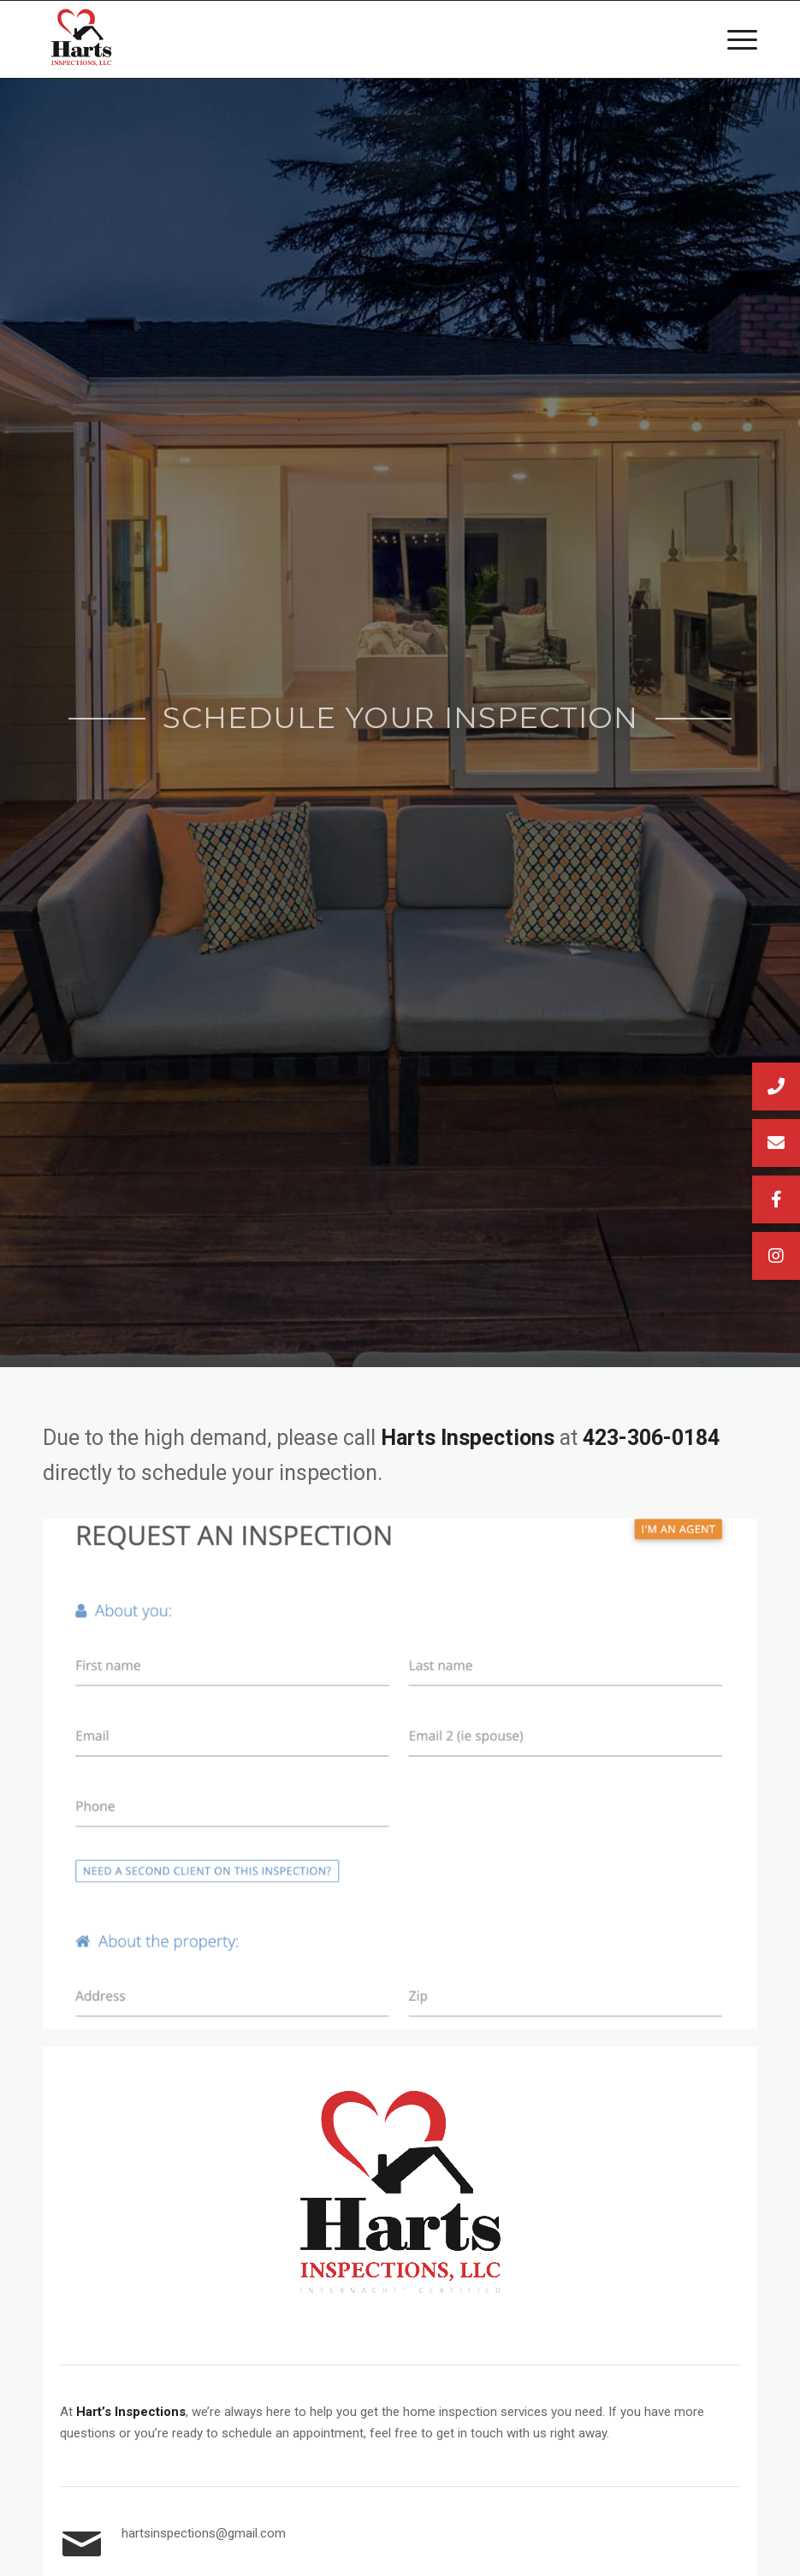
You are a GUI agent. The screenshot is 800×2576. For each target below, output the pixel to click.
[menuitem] (733, 39)
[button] (776, 1256)
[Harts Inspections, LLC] (81, 39)
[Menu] (733, 39)
